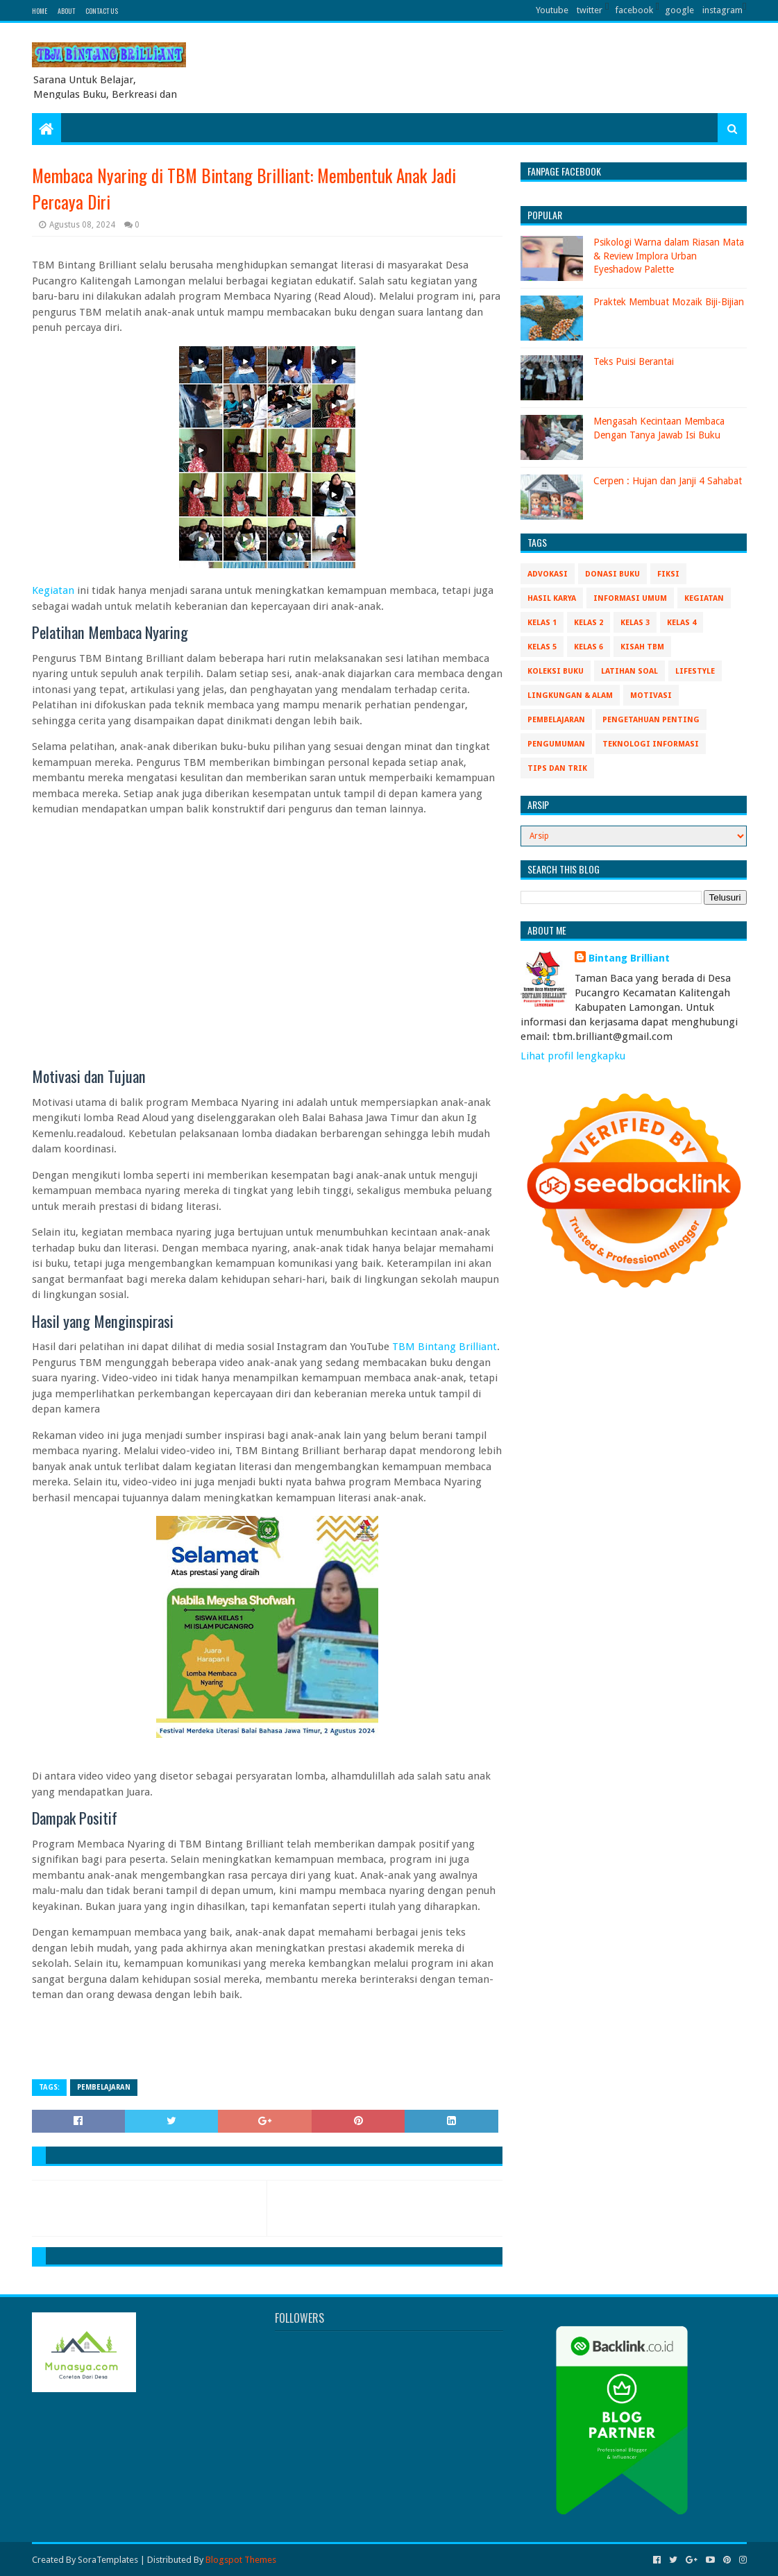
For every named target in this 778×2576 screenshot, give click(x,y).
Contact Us (101, 11)
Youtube (552, 10)
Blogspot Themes (240, 2559)
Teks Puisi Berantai (633, 361)
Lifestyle (695, 671)
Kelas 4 (681, 622)
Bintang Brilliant (629, 958)
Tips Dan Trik (557, 768)
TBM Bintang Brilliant (444, 1346)
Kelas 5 (542, 646)
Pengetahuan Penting (651, 719)
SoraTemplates (108, 2559)
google (679, 10)
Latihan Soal (629, 671)
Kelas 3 (635, 622)
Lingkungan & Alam (570, 695)
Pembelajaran (103, 2087)
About (66, 11)
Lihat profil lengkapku (573, 1056)
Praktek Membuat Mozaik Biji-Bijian (668, 301)
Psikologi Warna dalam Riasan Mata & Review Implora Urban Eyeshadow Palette (668, 256)
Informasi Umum (630, 598)
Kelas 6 (588, 646)
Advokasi (547, 574)
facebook (634, 10)
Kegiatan (53, 590)
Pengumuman (556, 744)
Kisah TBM (642, 646)
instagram (722, 10)
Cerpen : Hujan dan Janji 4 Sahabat (667, 480)
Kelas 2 (588, 622)
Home (39, 11)
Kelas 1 (542, 622)
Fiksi (668, 574)
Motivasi (651, 695)
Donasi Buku (612, 574)
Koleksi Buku (555, 671)
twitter (589, 10)
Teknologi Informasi (650, 744)
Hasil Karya (551, 598)
